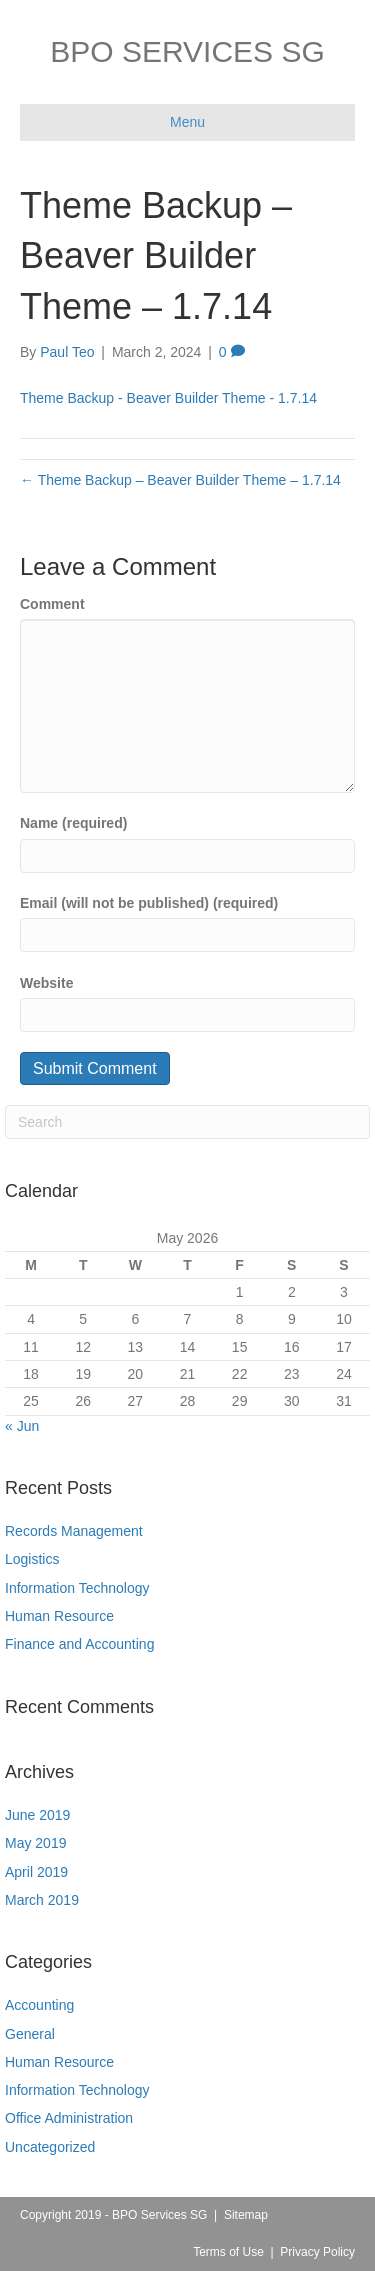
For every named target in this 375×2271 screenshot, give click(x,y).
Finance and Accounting (79, 1644)
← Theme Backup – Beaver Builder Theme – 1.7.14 (180, 480)
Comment (52, 604)
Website (46, 983)
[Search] (187, 1122)
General (30, 2034)
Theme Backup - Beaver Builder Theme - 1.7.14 (168, 398)
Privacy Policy (317, 2252)
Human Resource (59, 1616)
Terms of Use (228, 2252)
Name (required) (73, 823)
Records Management (74, 1531)
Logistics (32, 1559)
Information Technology (77, 1588)
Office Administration (69, 2118)
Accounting (39, 2005)
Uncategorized (50, 2147)
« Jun (22, 1426)
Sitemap (246, 2215)
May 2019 (35, 1843)
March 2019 (42, 1900)
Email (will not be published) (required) (149, 903)
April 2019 (36, 1872)
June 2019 (37, 1815)
